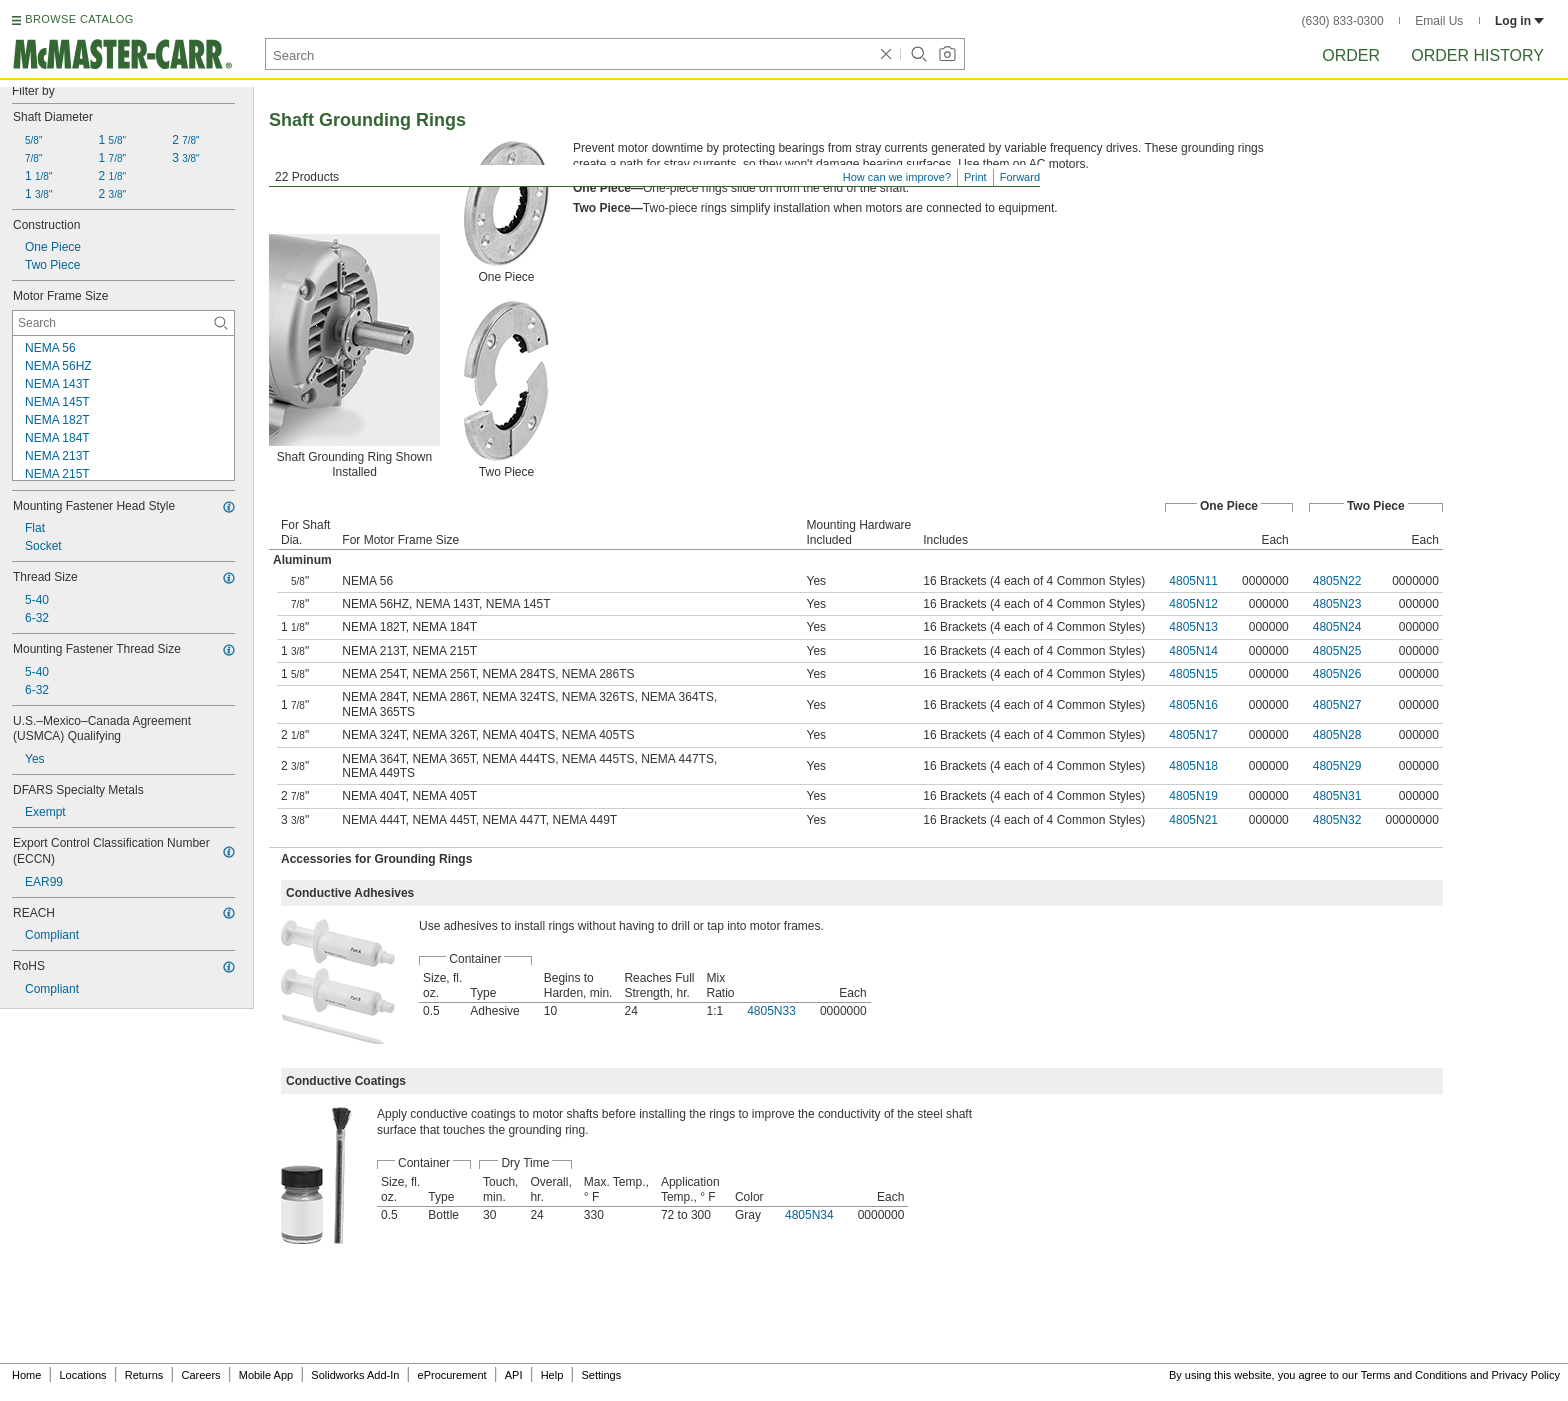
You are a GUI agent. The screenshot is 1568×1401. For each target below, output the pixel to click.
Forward (1020, 177)
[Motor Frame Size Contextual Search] (123, 323)
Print (975, 177)
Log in (1519, 21)
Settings (601, 1375)
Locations (83, 1375)
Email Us (1439, 21)
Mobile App (266, 1375)
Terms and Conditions (1414, 1375)
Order (1351, 55)
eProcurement (452, 1375)
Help (552, 1375)
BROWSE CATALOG (79, 19)
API (514, 1375)
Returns (144, 1375)
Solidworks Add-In (355, 1375)
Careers (200, 1375)
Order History (1477, 55)
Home (26, 1375)
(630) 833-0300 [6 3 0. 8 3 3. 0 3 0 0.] (1343, 21)
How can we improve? (897, 177)
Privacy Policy (1526, 1375)
